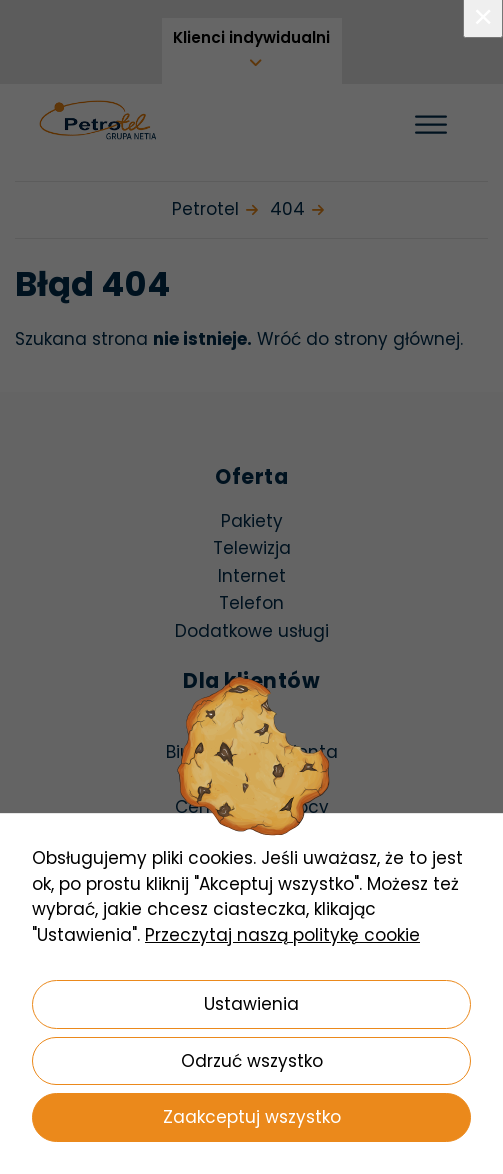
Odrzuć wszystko (252, 1061)
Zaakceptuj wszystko (252, 1117)
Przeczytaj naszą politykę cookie (282, 935)
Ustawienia (251, 1004)
